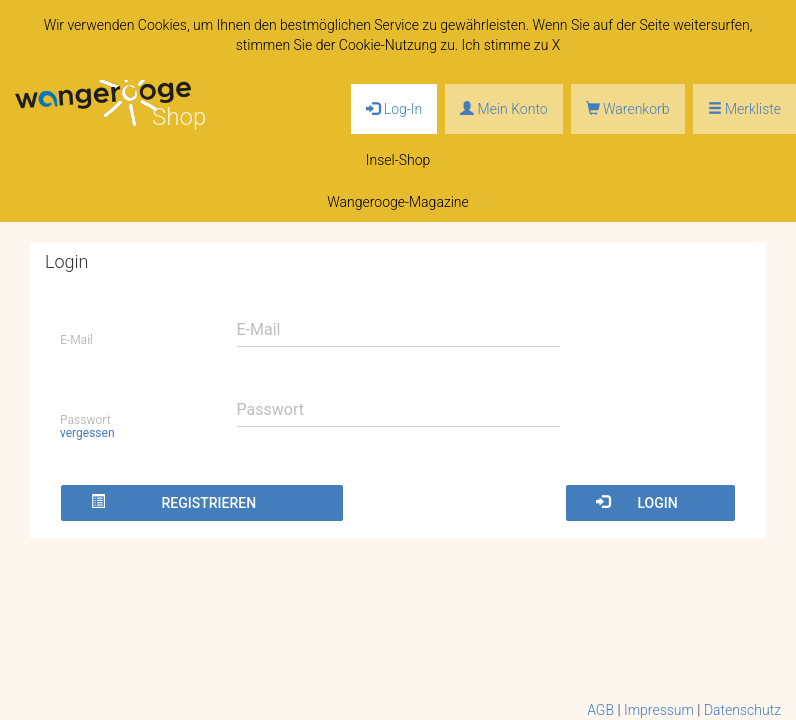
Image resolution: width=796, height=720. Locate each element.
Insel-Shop (398, 160)
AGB (600, 710)
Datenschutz (742, 710)
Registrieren (173, 502)
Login (637, 502)
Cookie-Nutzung (388, 45)
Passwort (87, 426)
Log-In (394, 109)
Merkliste (744, 109)
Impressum (659, 710)
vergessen (87, 433)
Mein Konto (503, 109)
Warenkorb (628, 109)
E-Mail (76, 340)
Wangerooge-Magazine (398, 202)
